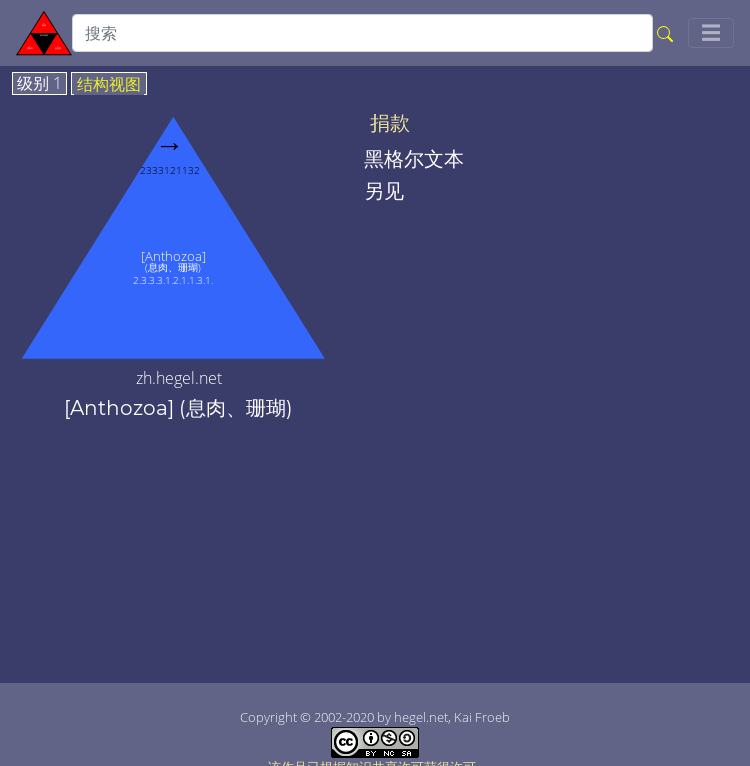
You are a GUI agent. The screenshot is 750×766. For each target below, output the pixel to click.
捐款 (390, 123)
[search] (362, 33)
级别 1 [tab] (39, 84)
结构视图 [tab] (109, 85)
